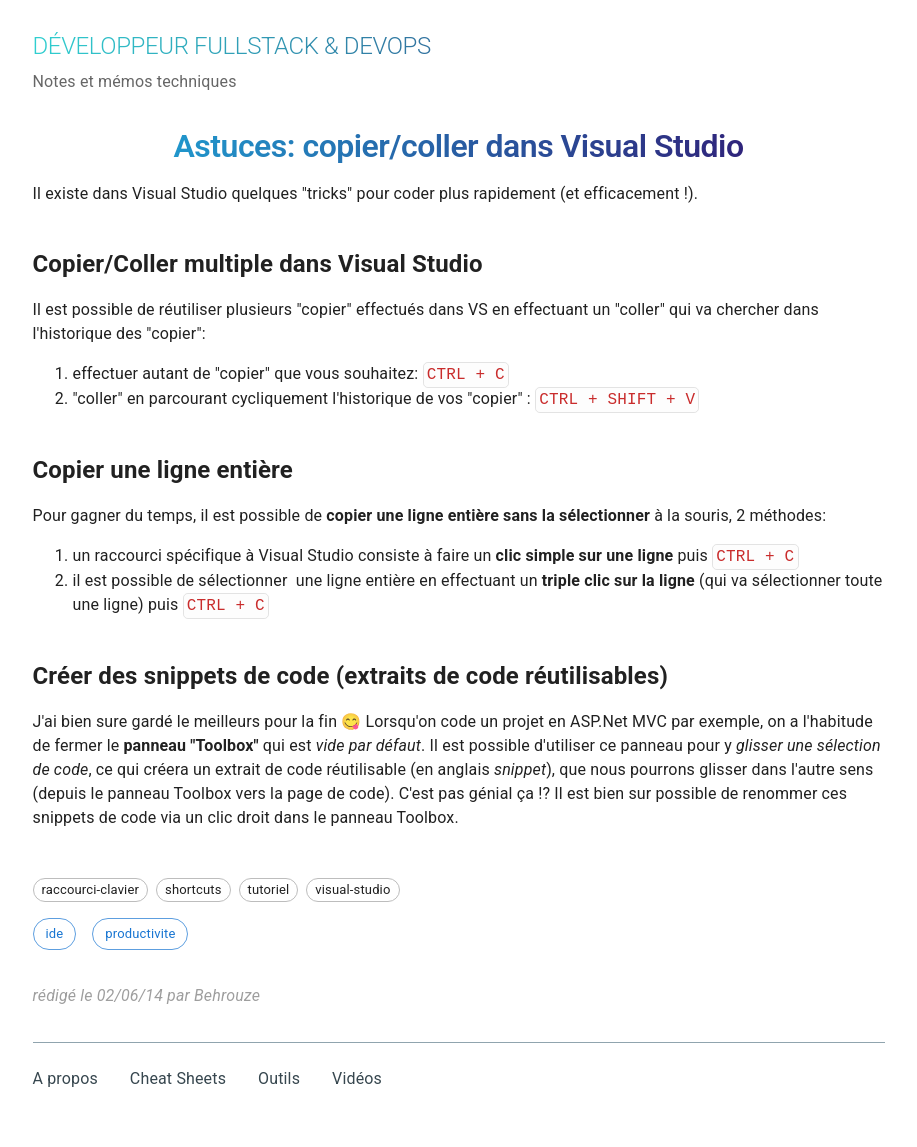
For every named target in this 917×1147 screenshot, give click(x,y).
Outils (279, 1078)
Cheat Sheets (178, 1078)
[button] (91, 890)
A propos (65, 1078)
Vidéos (357, 1078)
